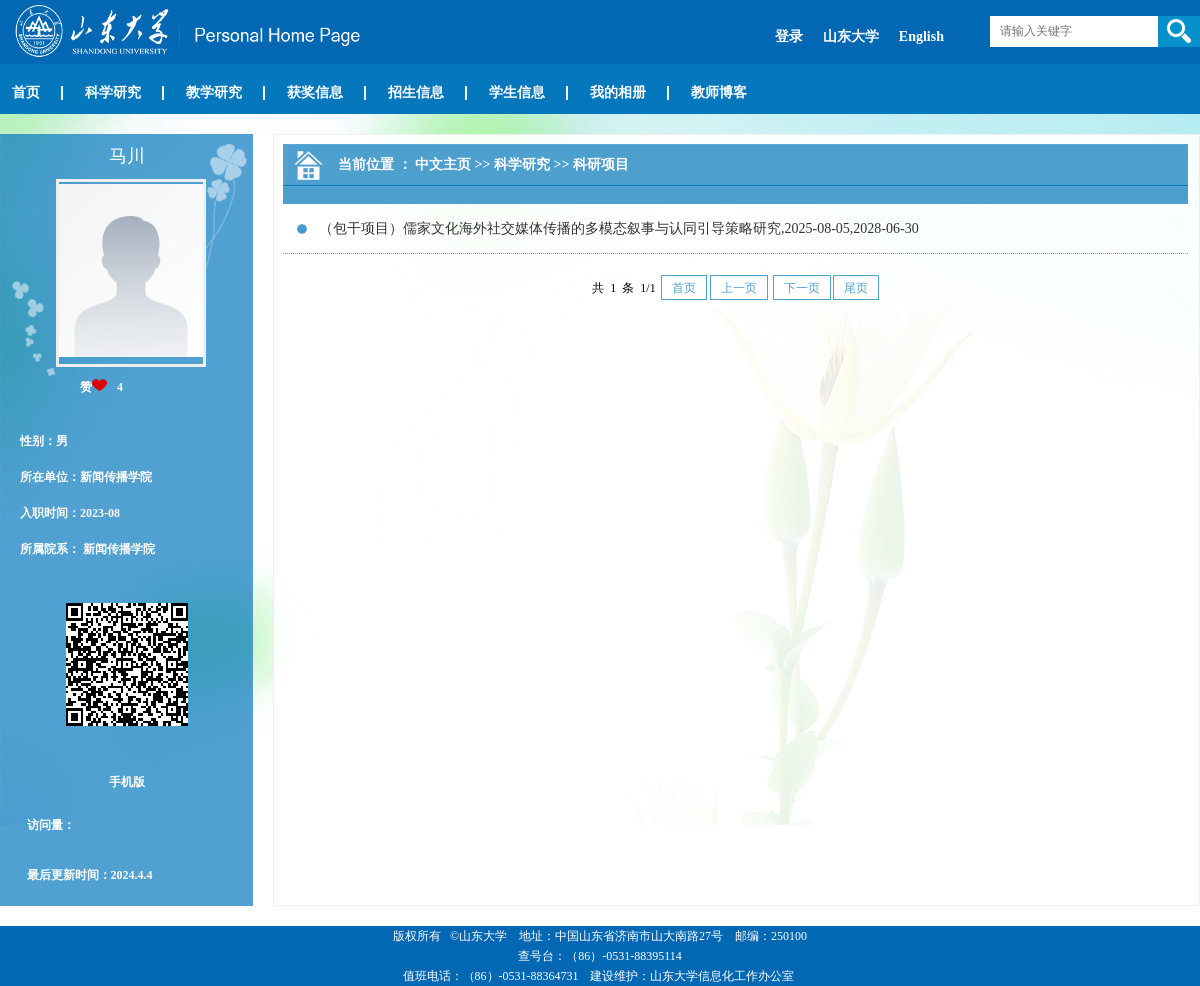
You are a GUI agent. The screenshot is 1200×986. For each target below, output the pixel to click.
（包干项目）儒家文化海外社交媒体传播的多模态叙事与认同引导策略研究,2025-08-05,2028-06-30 (619, 228)
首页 (26, 92)
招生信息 (416, 92)
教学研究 (214, 92)
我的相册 (618, 92)
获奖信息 (315, 92)
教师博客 (719, 92)
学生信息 (517, 92)
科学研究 (113, 92)
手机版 (127, 782)
